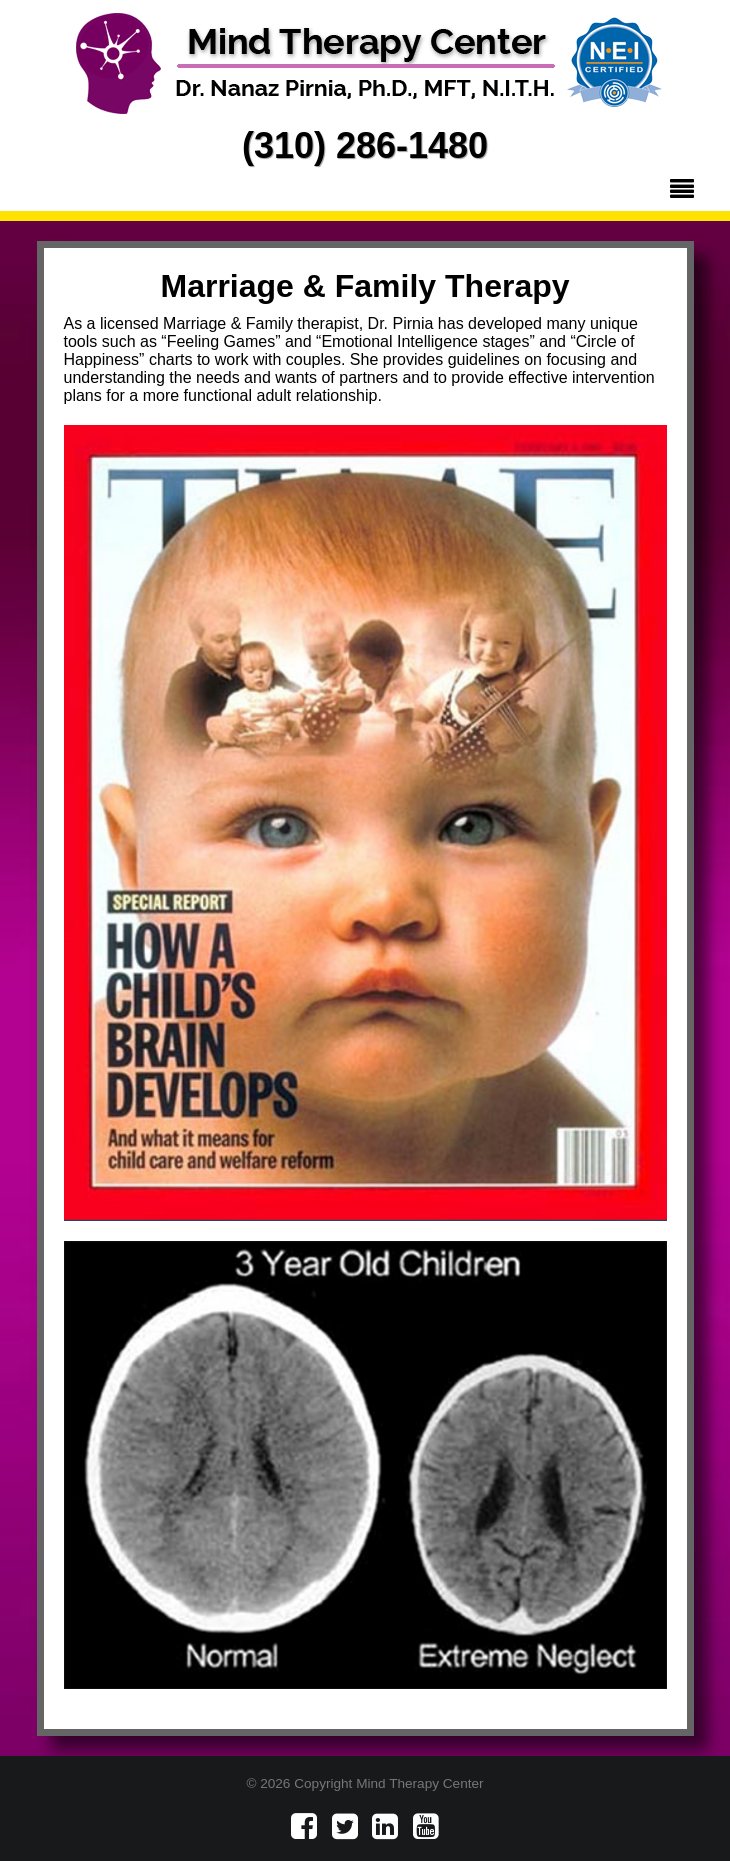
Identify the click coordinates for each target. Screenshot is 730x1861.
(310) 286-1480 (365, 145)
